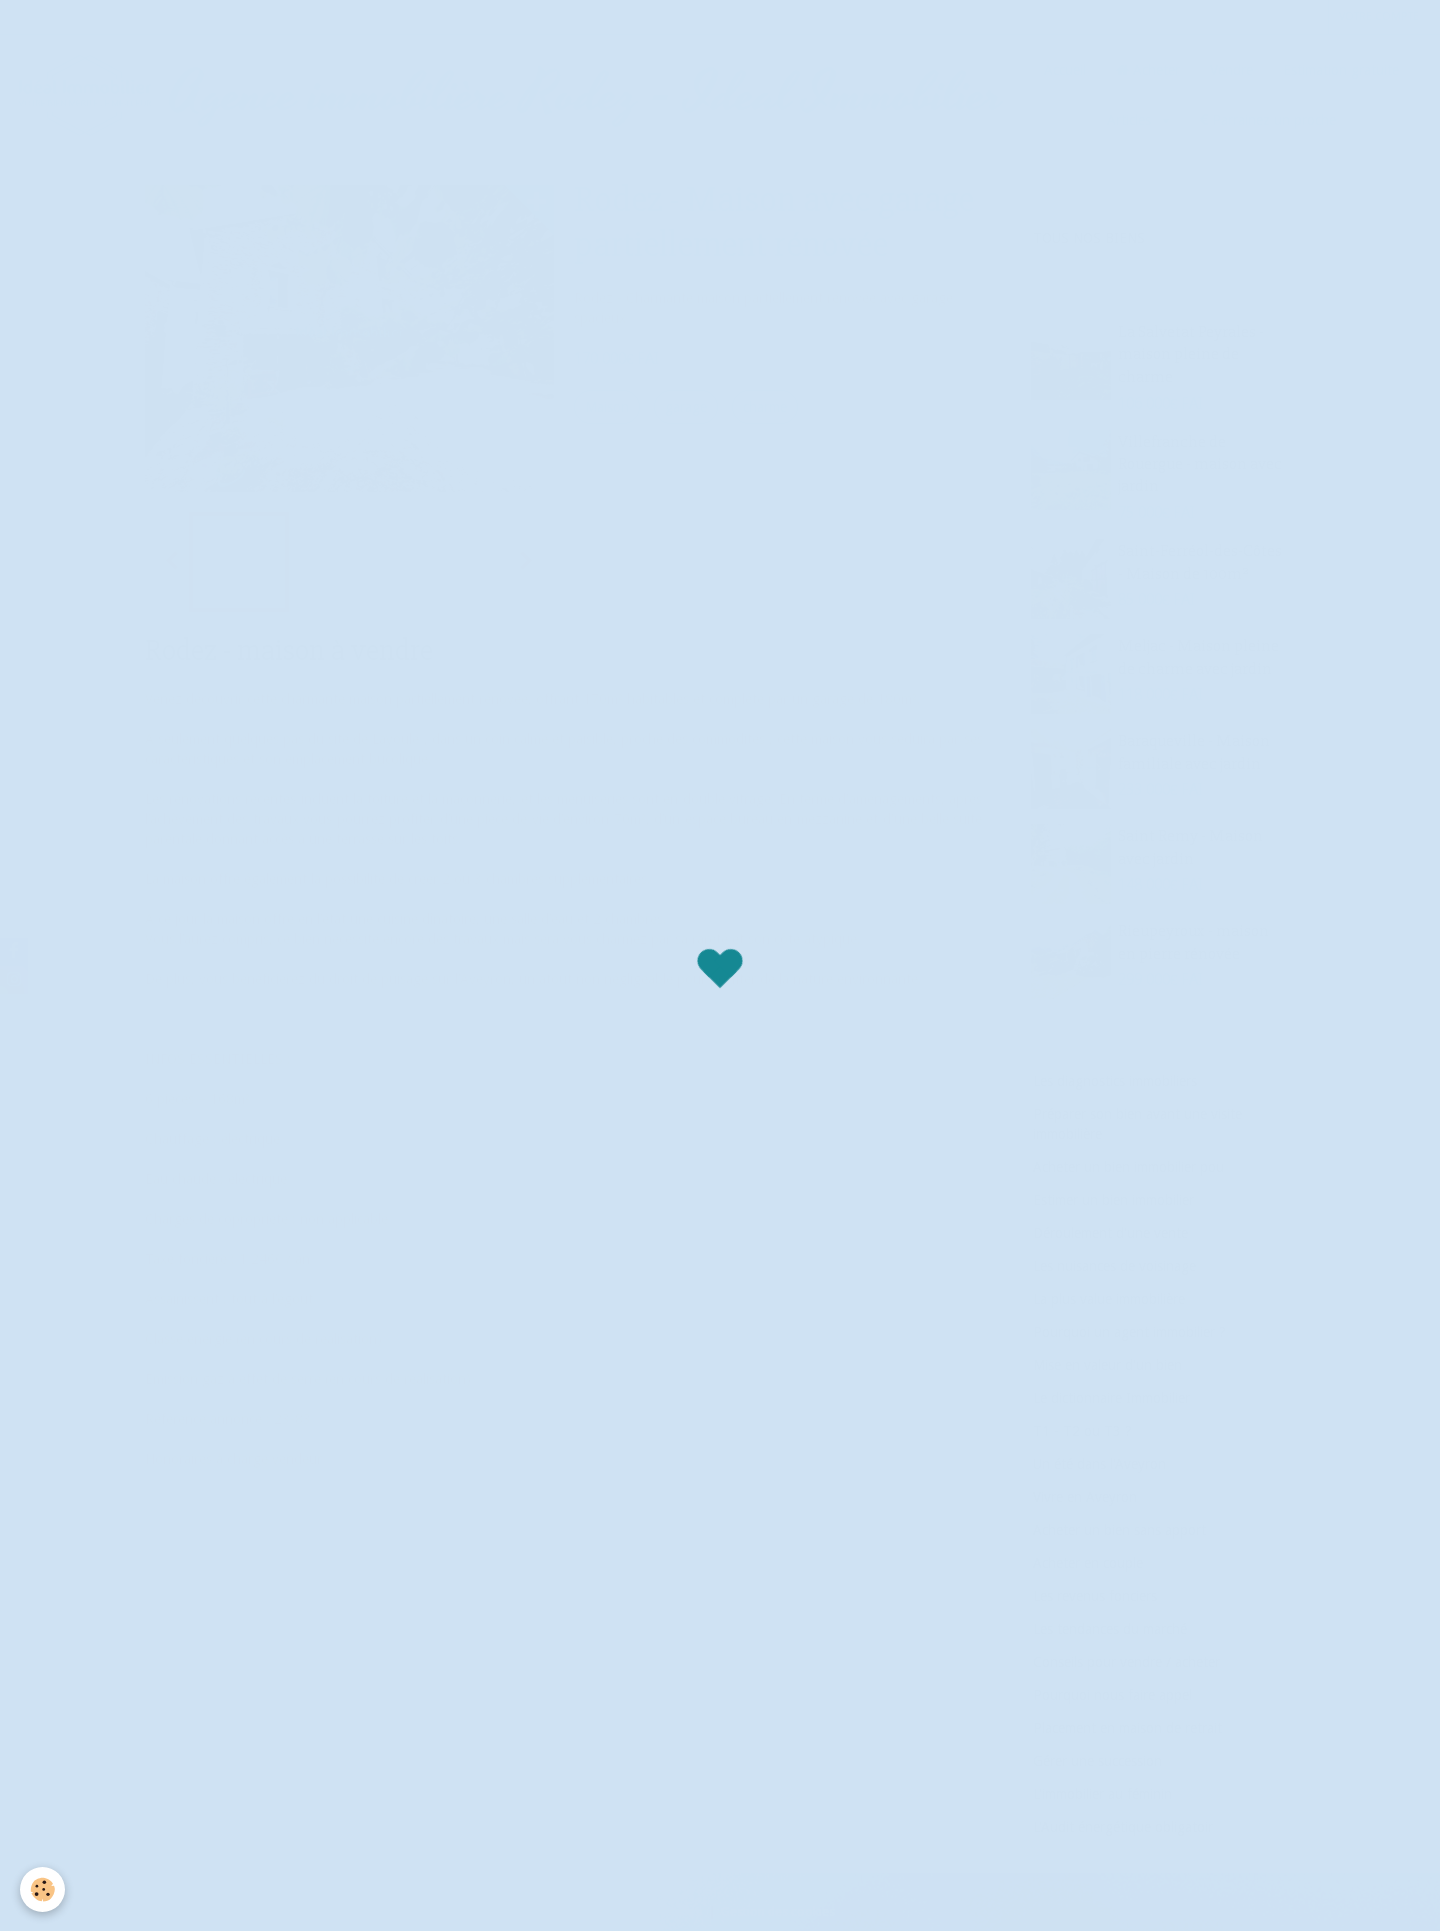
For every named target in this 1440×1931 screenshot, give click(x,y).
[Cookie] (42, 1889)
